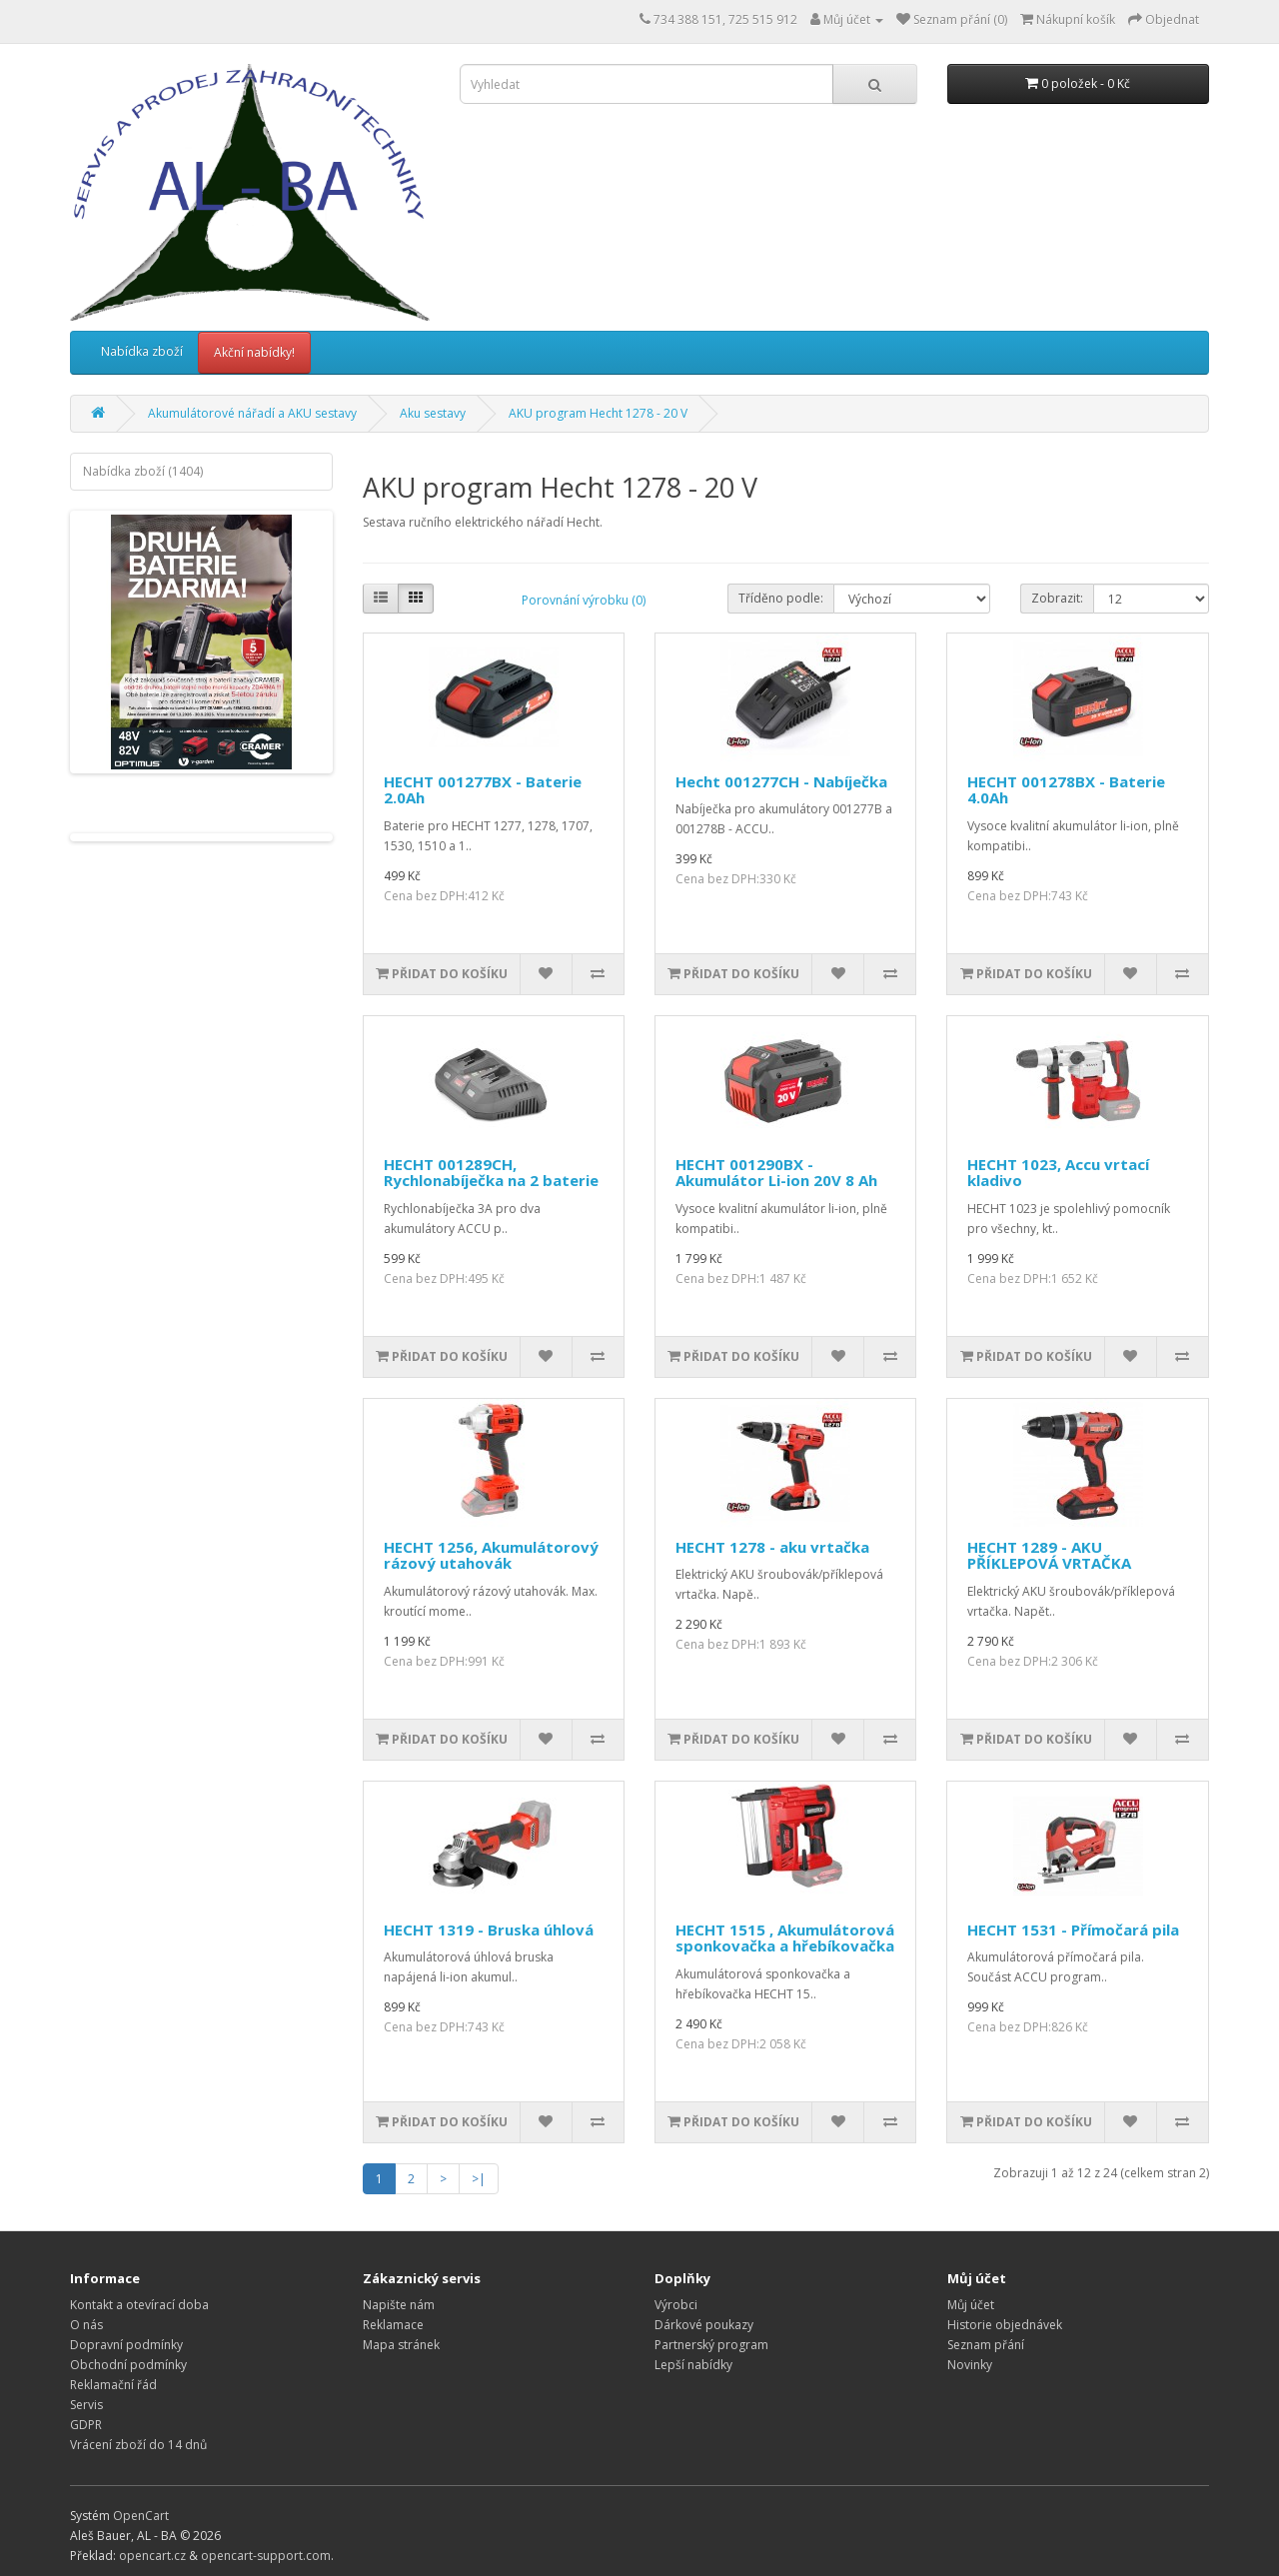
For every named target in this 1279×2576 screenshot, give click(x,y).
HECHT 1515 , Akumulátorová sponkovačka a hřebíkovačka (784, 1938)
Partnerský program (711, 2344)
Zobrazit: (1057, 598)
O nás (86, 2324)
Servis (86, 2404)
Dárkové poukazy (703, 2324)
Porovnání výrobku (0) (583, 600)
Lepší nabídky (693, 2364)
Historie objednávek (1004, 2324)
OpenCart (141, 2515)
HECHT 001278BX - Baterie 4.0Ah (1066, 789)
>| (479, 2178)
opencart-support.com (266, 2555)
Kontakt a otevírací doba (139, 2304)
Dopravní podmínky (126, 2344)
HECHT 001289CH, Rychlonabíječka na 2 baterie (491, 1172)
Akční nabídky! (254, 352)
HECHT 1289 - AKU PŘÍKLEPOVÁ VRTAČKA (1049, 1555)
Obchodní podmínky (128, 2364)
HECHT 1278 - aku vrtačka (772, 1547)
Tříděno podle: (780, 598)
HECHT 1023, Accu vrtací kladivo (1058, 1172)
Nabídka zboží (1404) (143, 471)
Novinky (969, 2364)
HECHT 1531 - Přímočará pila (1073, 1929)
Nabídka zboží (142, 351)
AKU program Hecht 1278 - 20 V (598, 413)
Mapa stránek (401, 2344)
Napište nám (399, 2304)
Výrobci (675, 2304)
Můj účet (970, 2304)
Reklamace (393, 2324)
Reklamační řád (113, 2384)
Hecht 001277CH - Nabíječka (781, 781)
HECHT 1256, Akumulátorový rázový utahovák (491, 1555)
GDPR (86, 2424)
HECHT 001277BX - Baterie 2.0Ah (483, 789)
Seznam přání (985, 2344)
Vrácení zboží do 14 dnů (138, 2444)
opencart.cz (152, 2555)
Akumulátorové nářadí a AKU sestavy (252, 413)
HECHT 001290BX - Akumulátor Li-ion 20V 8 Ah (776, 1172)
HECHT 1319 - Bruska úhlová (489, 1929)
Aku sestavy (433, 413)
